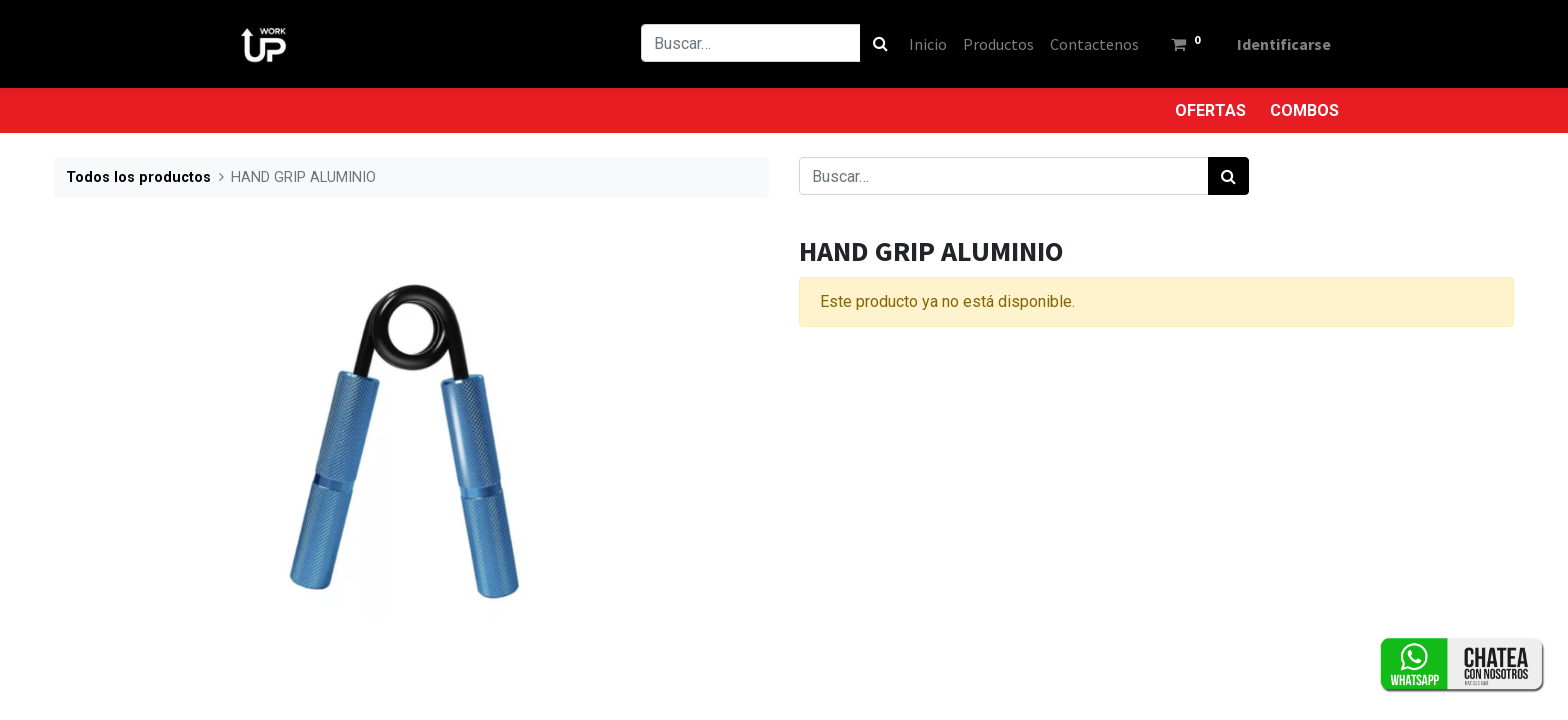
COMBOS (1304, 110)
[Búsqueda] (880, 43)
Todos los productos (138, 177)
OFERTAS (1210, 110)
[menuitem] (928, 44)
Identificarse (1284, 44)
